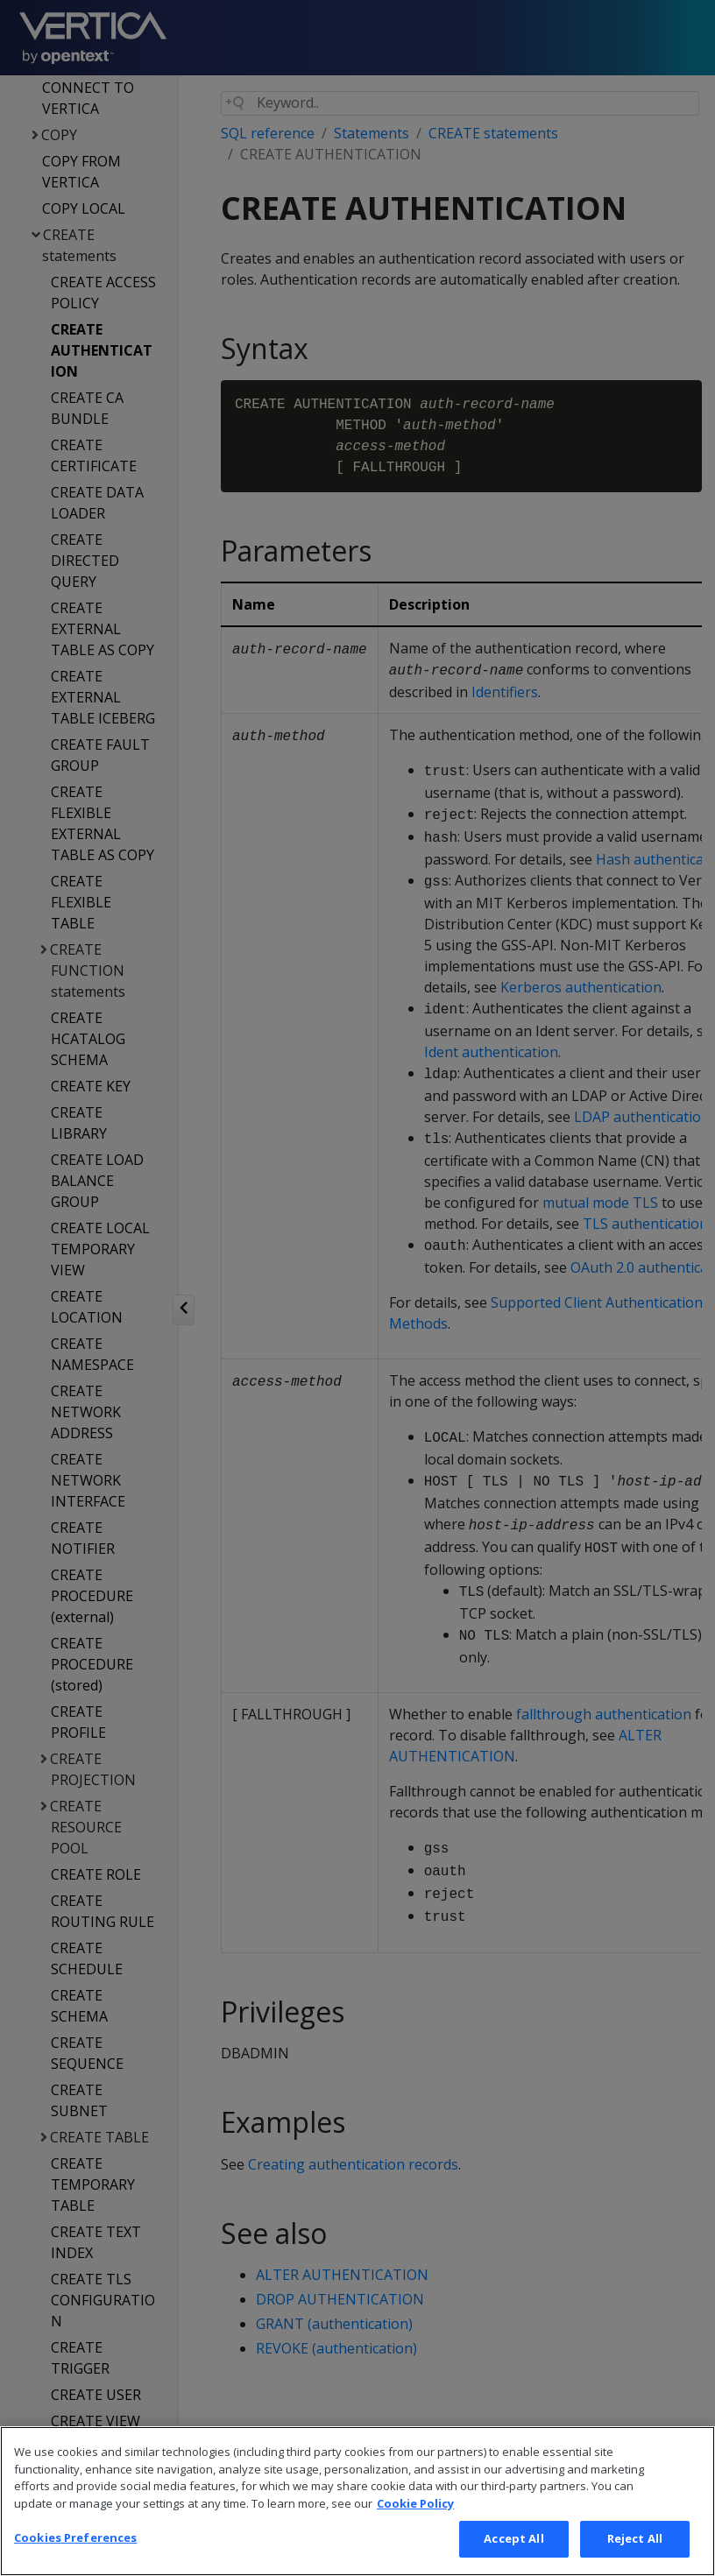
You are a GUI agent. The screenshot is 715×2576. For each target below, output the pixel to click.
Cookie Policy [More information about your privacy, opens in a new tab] (415, 2524)
